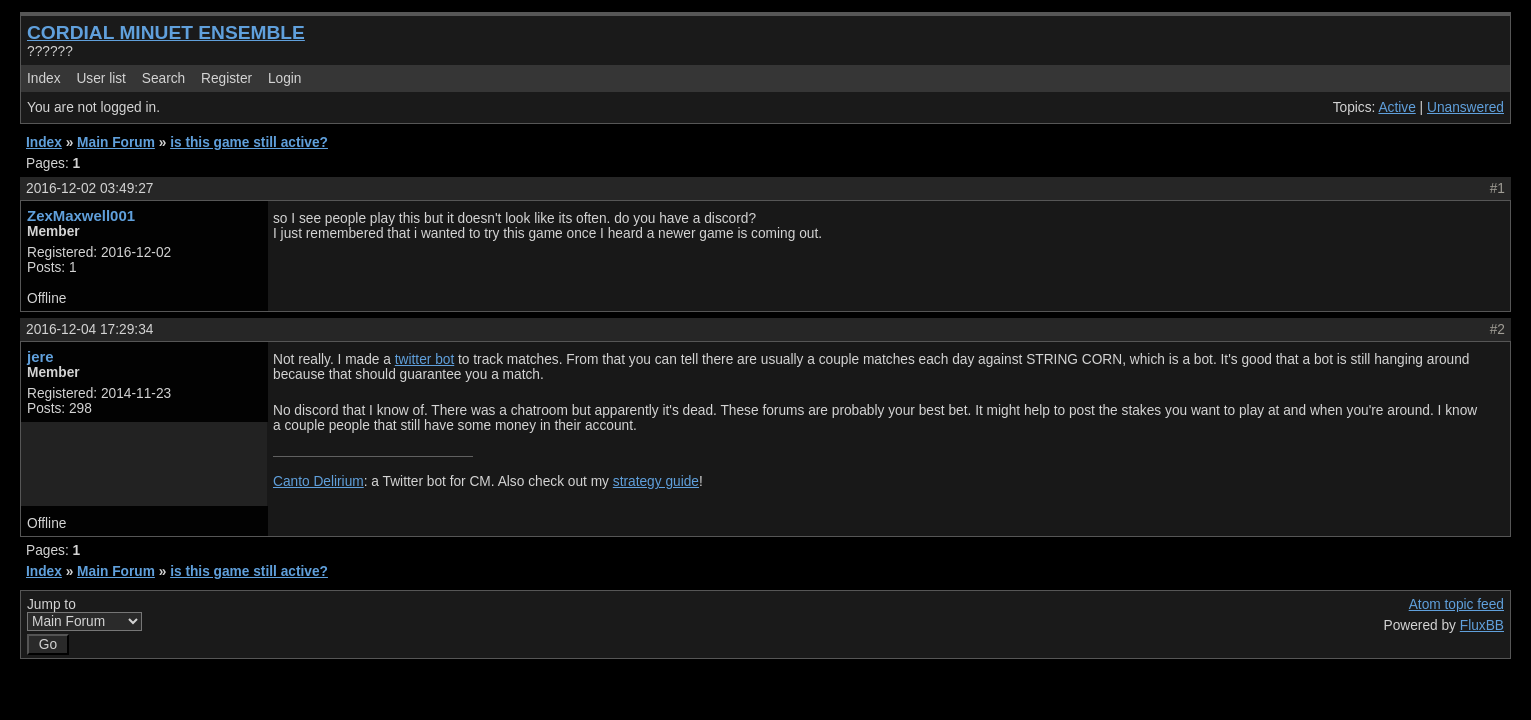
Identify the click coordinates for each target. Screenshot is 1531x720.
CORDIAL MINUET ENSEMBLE (166, 32)
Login (285, 78)
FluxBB (1482, 625)
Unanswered (1465, 107)
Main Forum (116, 142)
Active (1396, 107)
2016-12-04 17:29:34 (89, 329)
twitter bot (424, 359)
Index (44, 78)
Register (226, 78)
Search (163, 78)
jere (40, 356)
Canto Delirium (318, 481)
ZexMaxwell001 (81, 215)
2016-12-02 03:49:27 (89, 188)
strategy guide (656, 481)
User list (101, 78)
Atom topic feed (1456, 604)
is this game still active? (249, 142)
